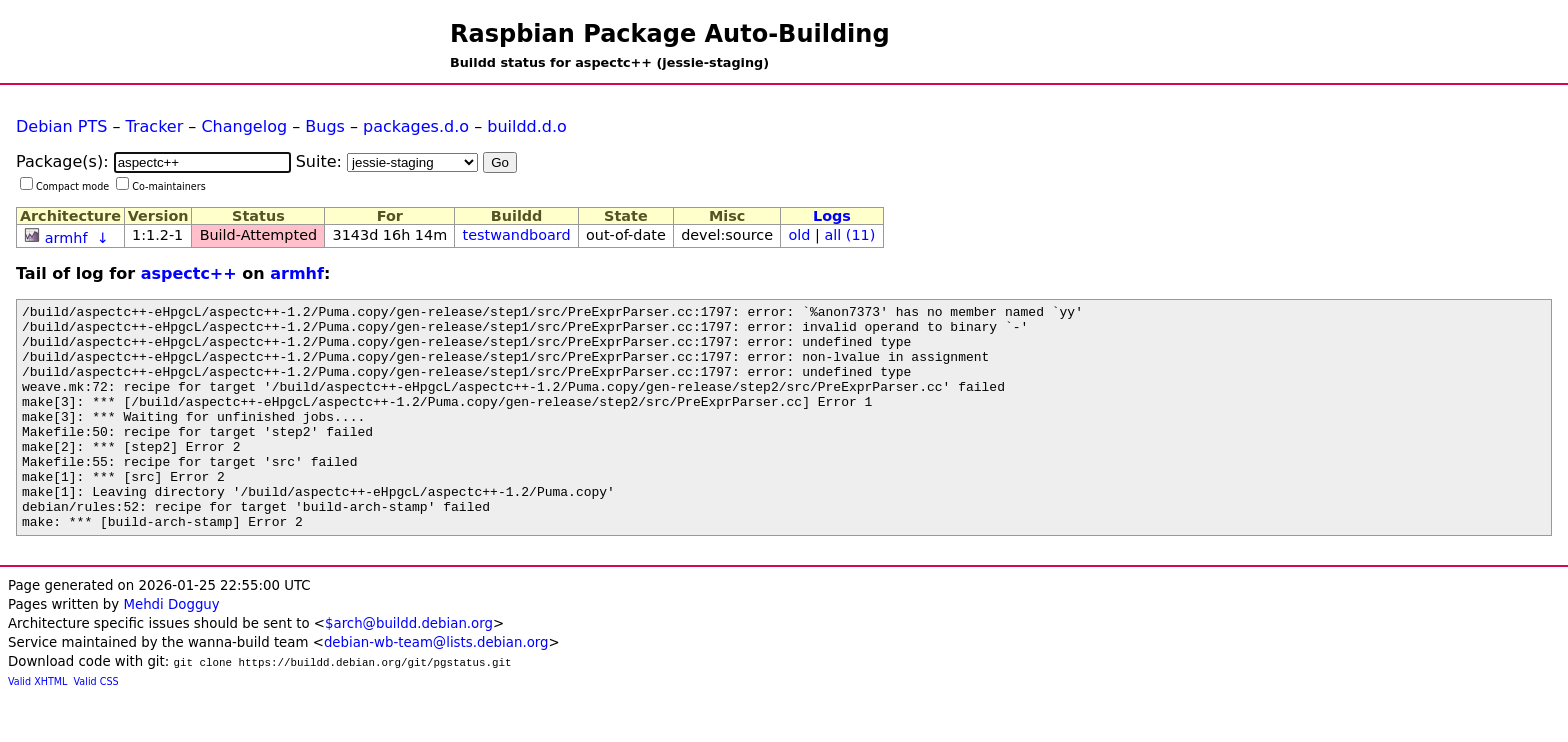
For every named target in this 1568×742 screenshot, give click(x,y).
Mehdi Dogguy (171, 649)
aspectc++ (189, 273)
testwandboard (517, 235)
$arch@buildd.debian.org (409, 668)
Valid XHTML (37, 726)
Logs (832, 216)
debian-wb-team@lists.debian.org (436, 687)
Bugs (325, 126)
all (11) (849, 235)
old (800, 235)
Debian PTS (61, 126)
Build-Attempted (259, 235)
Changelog (244, 126)
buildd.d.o (527, 126)
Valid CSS (96, 726)
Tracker (155, 126)
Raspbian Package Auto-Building (670, 34)
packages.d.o (416, 126)
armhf (66, 238)
